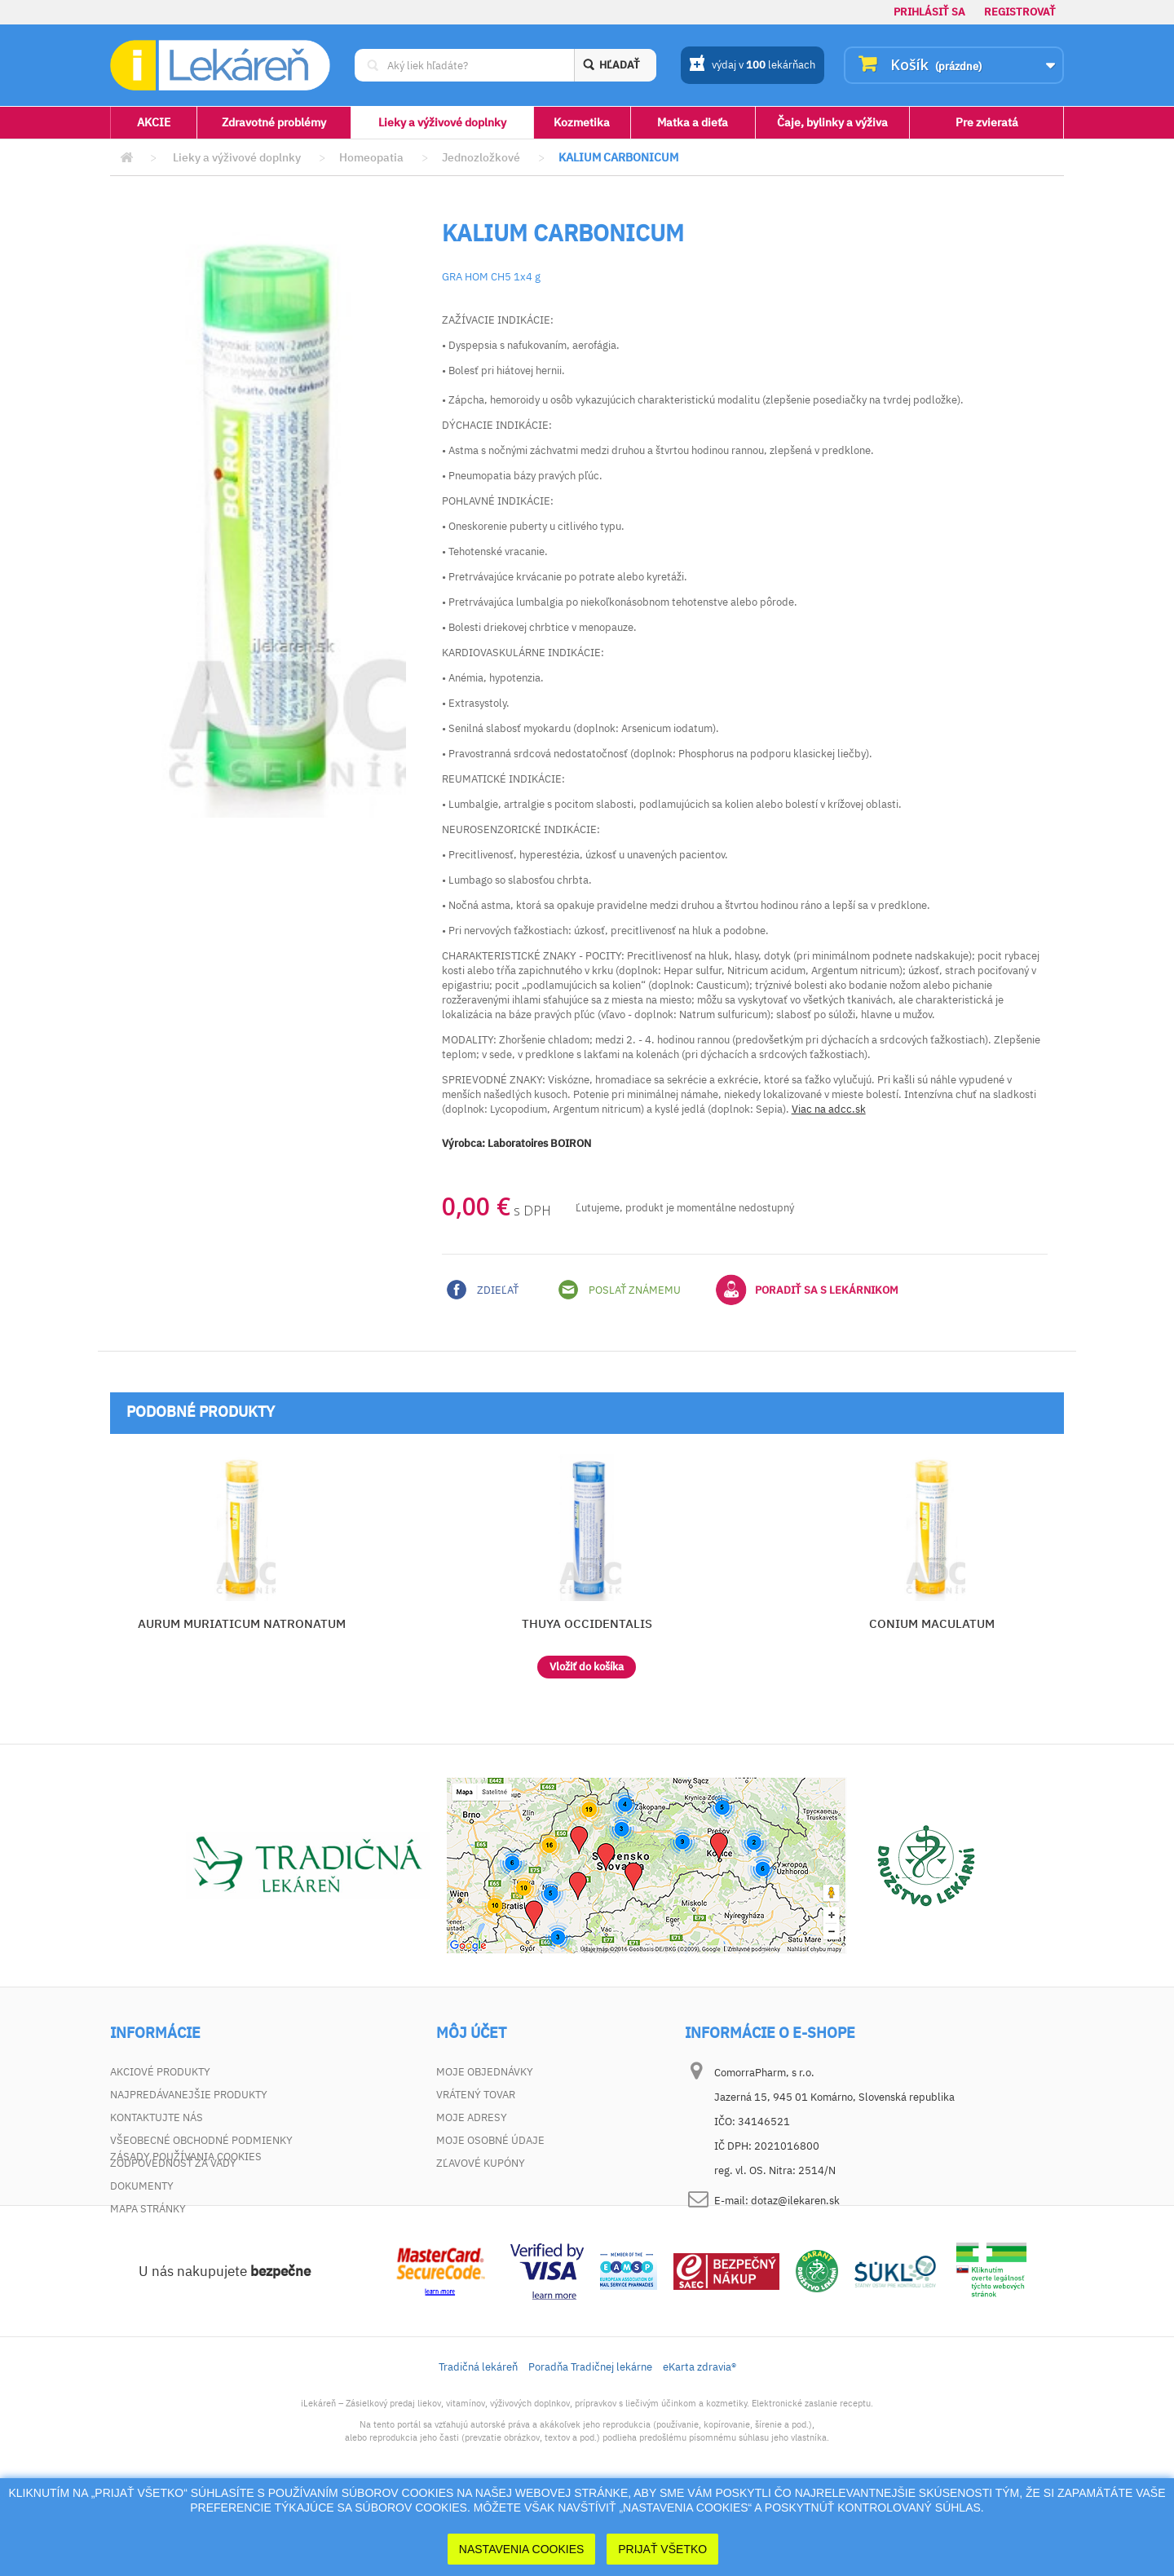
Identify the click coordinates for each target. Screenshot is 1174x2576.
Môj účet (471, 2033)
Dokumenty (142, 2186)
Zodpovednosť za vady (173, 2163)
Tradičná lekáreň (478, 2442)
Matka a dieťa (692, 122)
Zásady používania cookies (186, 2232)
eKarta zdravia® (699, 2442)
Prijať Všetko (662, 2549)
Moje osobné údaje (490, 2140)
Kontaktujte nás (156, 2117)
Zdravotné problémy (274, 122)
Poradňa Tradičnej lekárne (590, 2442)
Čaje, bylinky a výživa (832, 122)
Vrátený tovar (475, 2095)
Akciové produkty (160, 2072)
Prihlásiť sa (929, 12)
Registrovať (1020, 12)
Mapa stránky (148, 2209)
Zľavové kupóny (480, 2163)
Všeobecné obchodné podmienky (201, 2140)
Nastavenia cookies (522, 2549)
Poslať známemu (619, 1289)
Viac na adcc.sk (829, 1109)
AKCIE (153, 122)
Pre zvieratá (987, 122)
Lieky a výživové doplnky (442, 122)
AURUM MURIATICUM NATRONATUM (242, 1623)
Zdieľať (483, 1289)
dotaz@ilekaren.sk (795, 2201)
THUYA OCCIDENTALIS (587, 1623)
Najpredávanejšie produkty (188, 2095)
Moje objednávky (484, 2072)
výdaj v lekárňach (752, 66)
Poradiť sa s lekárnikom (807, 1289)
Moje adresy (471, 2117)
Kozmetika (582, 122)
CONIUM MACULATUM (932, 1623)
